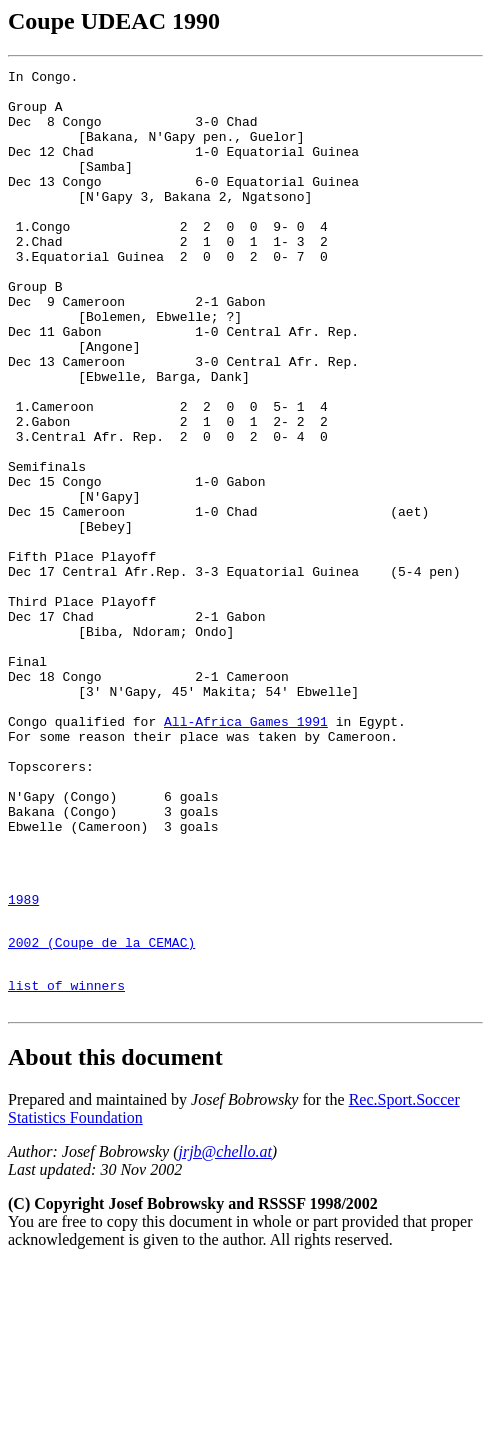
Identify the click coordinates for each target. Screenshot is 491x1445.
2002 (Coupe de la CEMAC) (101, 1113)
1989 (23, 1064)
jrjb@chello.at (224, 1331)
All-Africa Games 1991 (246, 853)
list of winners (66, 1162)
